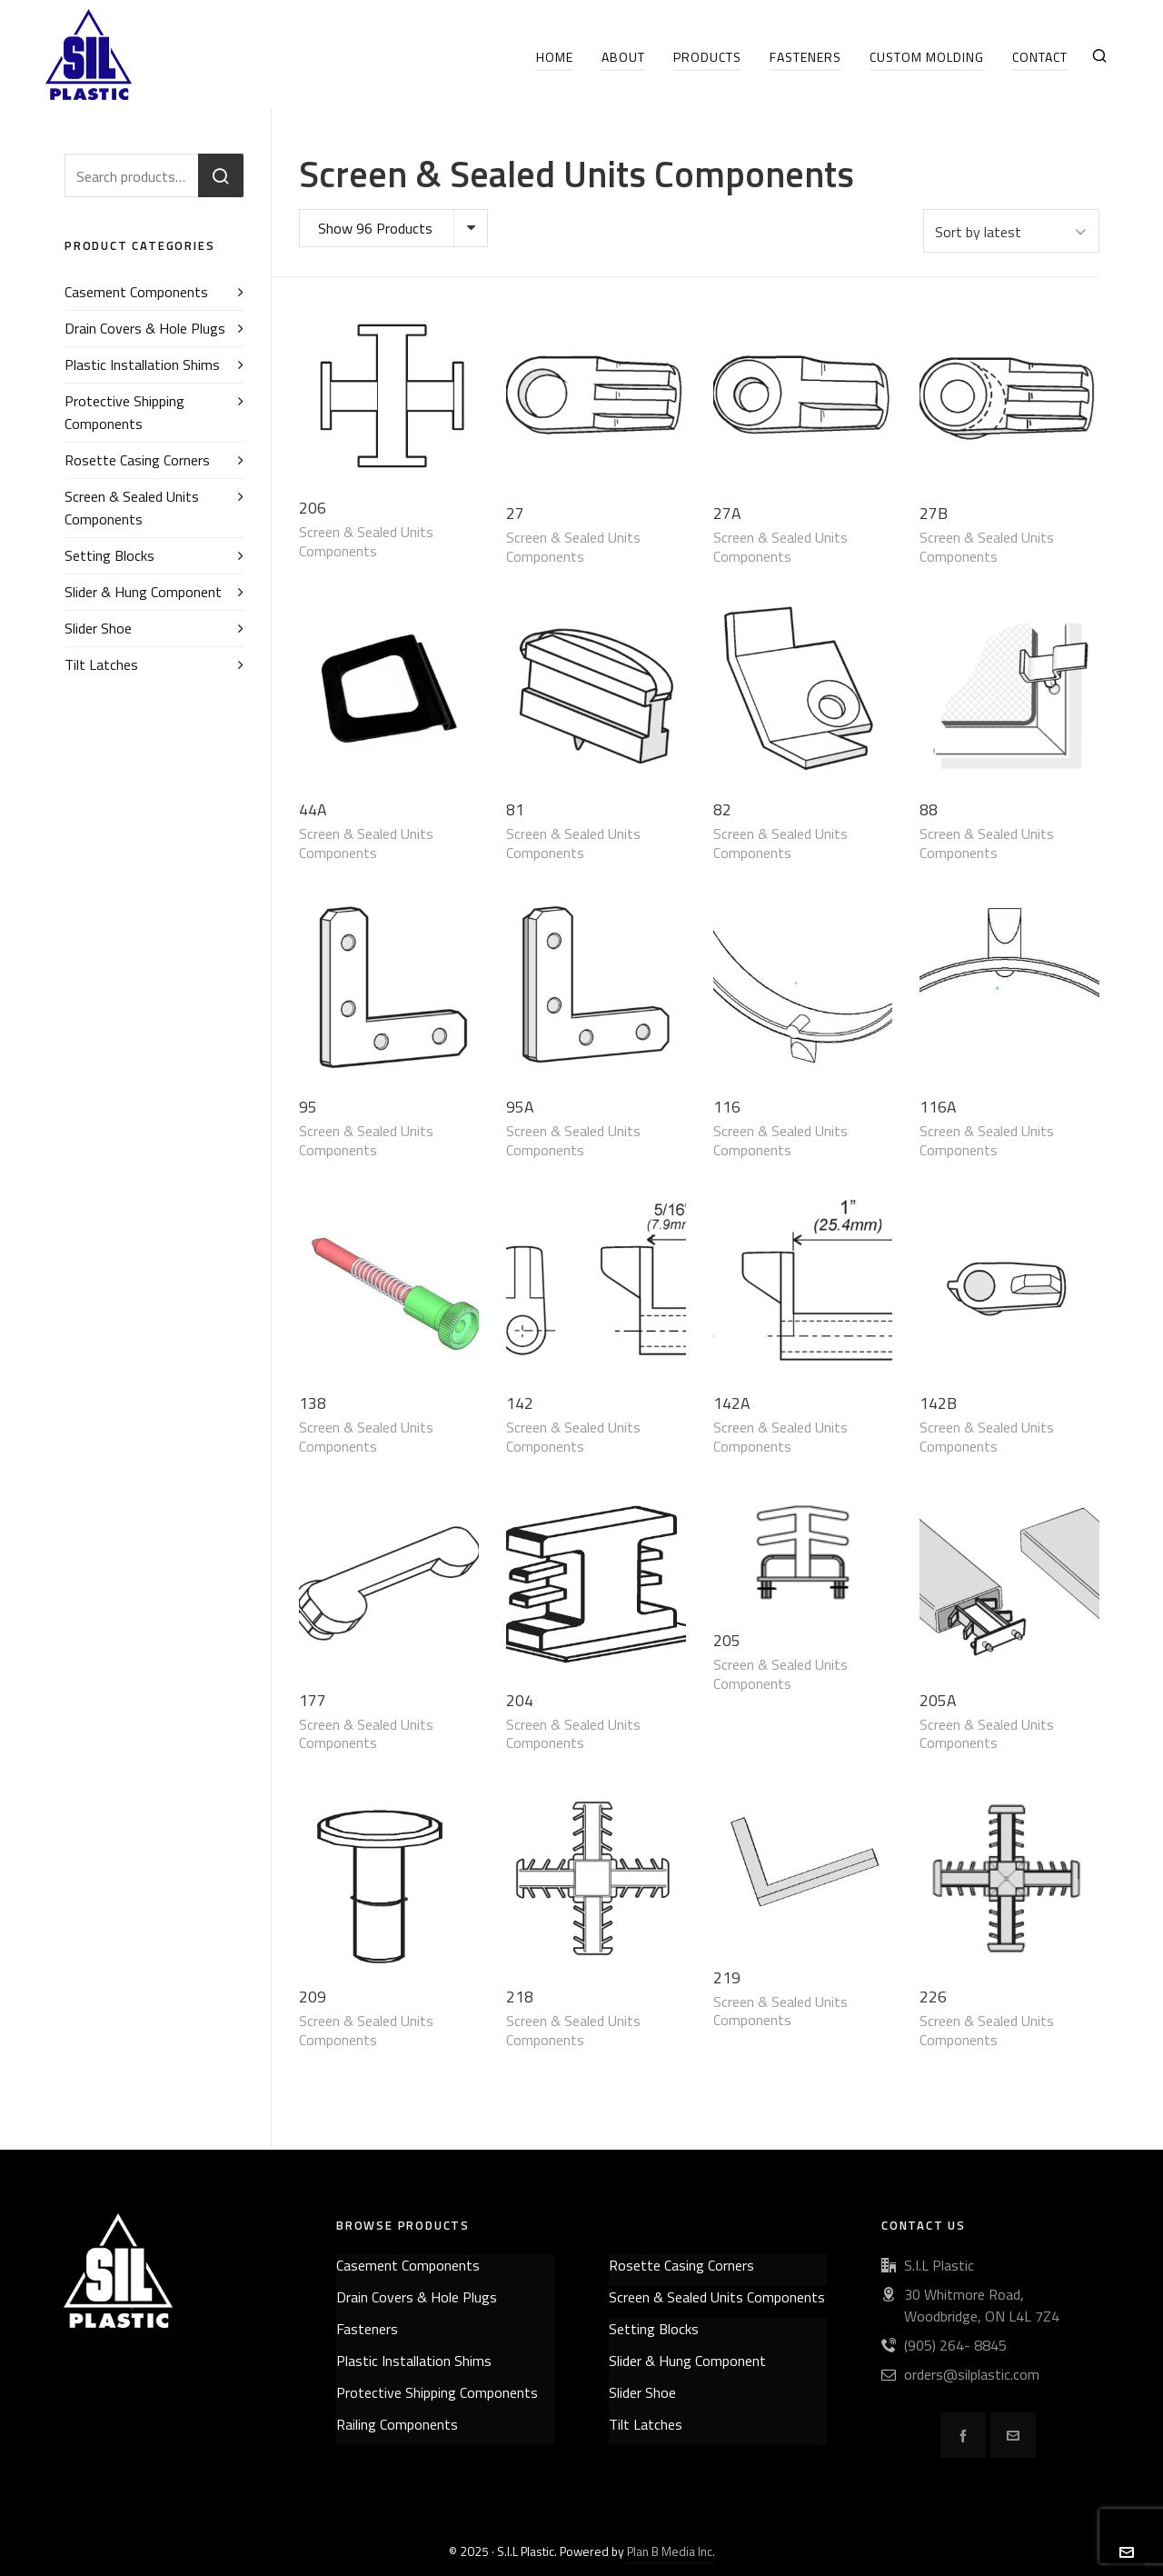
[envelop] (1013, 2435)
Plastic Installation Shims (142, 364)
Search (221, 175)
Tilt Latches (101, 664)
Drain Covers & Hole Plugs (145, 328)
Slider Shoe (98, 628)
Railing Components (397, 2424)
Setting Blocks (109, 555)
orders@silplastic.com (971, 2374)
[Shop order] (1011, 231)
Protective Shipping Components (124, 412)
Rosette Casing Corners (137, 460)
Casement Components (136, 292)
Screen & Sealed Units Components (366, 541)
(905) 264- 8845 (955, 2345)
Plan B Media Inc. (671, 2551)
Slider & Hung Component (143, 592)
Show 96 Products (375, 228)
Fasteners (367, 2329)
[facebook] (963, 2435)
